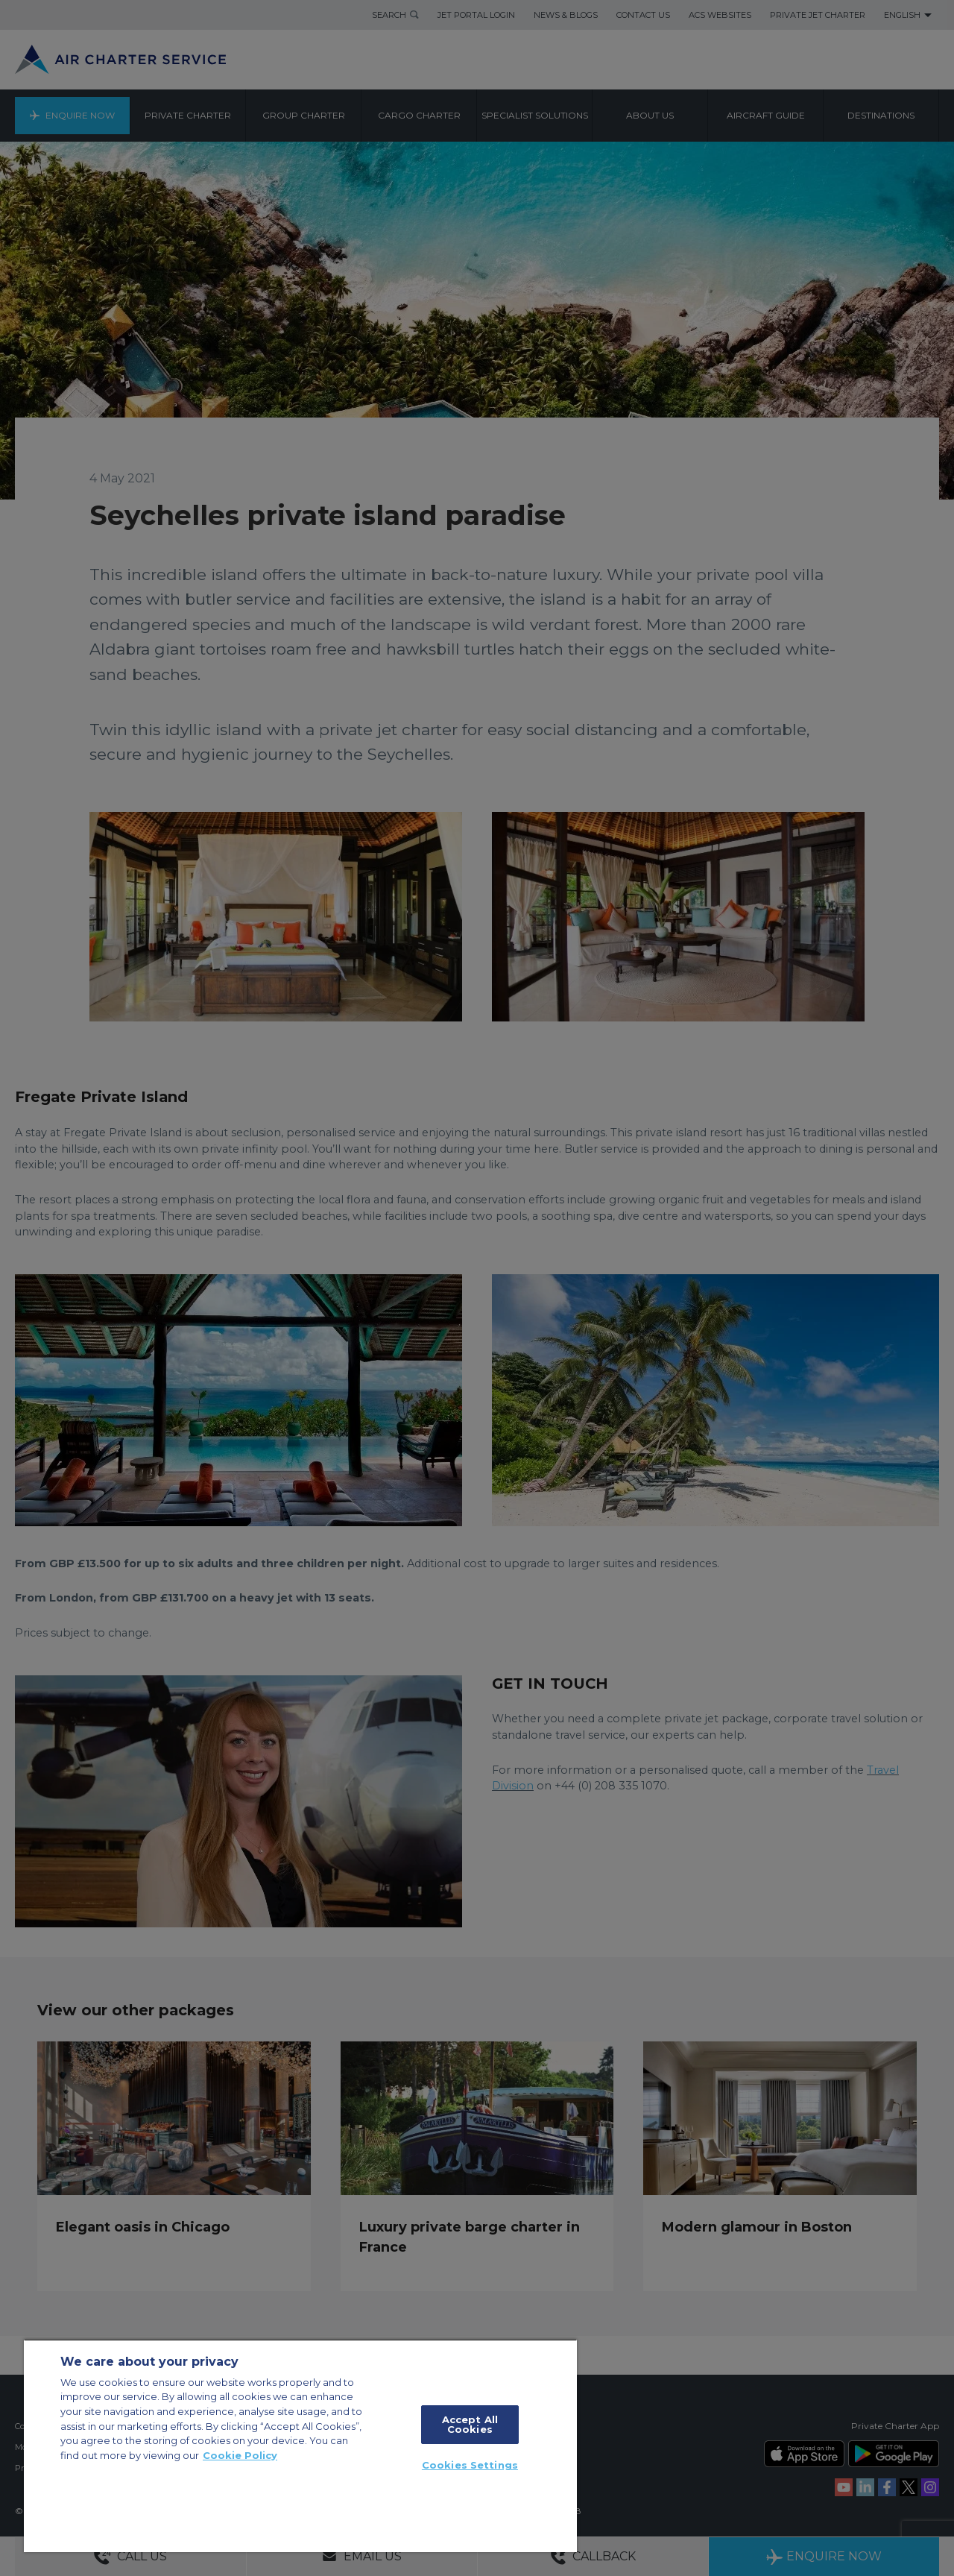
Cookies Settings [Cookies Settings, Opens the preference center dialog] (470, 2465)
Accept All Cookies (470, 2424)
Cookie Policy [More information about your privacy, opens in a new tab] (240, 2455)
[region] (300, 2445)
